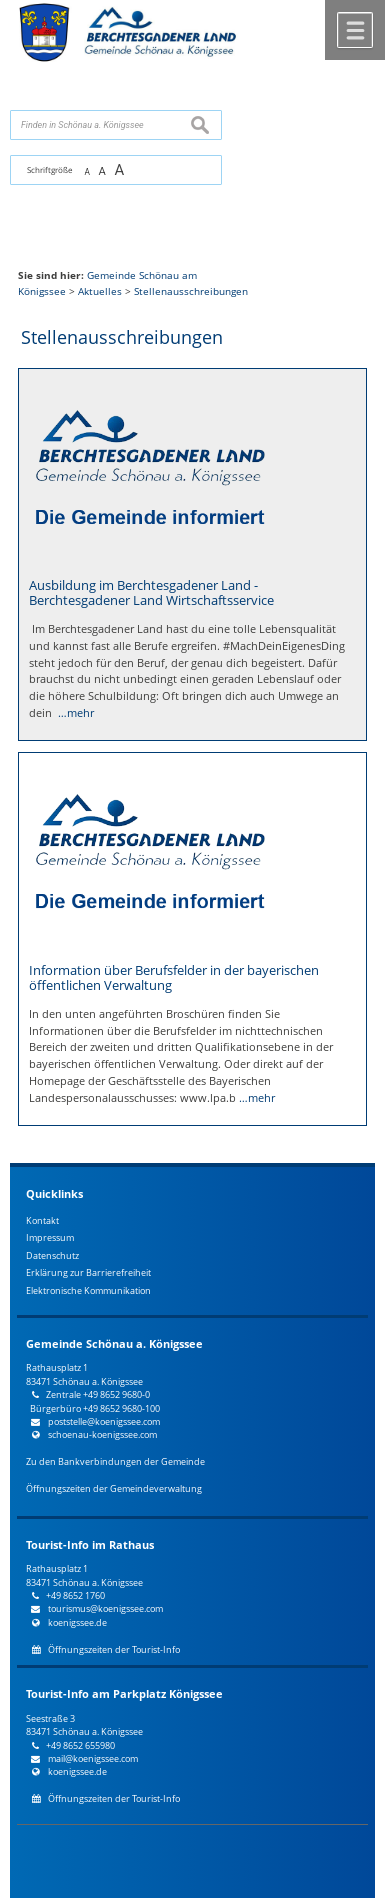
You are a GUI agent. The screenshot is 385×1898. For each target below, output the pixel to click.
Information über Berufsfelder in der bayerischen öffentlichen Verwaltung (174, 977)
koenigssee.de (77, 1622)
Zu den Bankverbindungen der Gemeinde (115, 1461)
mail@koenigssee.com (93, 1758)
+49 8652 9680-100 (121, 1408)
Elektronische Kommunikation (88, 1290)
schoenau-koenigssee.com (102, 1434)
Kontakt (42, 1220)
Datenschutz (52, 1255)
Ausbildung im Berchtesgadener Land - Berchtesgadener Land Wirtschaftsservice (151, 592)
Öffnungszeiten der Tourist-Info (114, 1649)
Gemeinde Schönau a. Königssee (114, 1344)
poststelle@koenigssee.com (104, 1421)
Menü (355, 30)
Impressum (50, 1237)
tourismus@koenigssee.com (105, 1608)
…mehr (76, 712)
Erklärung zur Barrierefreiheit (88, 1272)
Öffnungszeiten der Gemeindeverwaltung (114, 1488)
